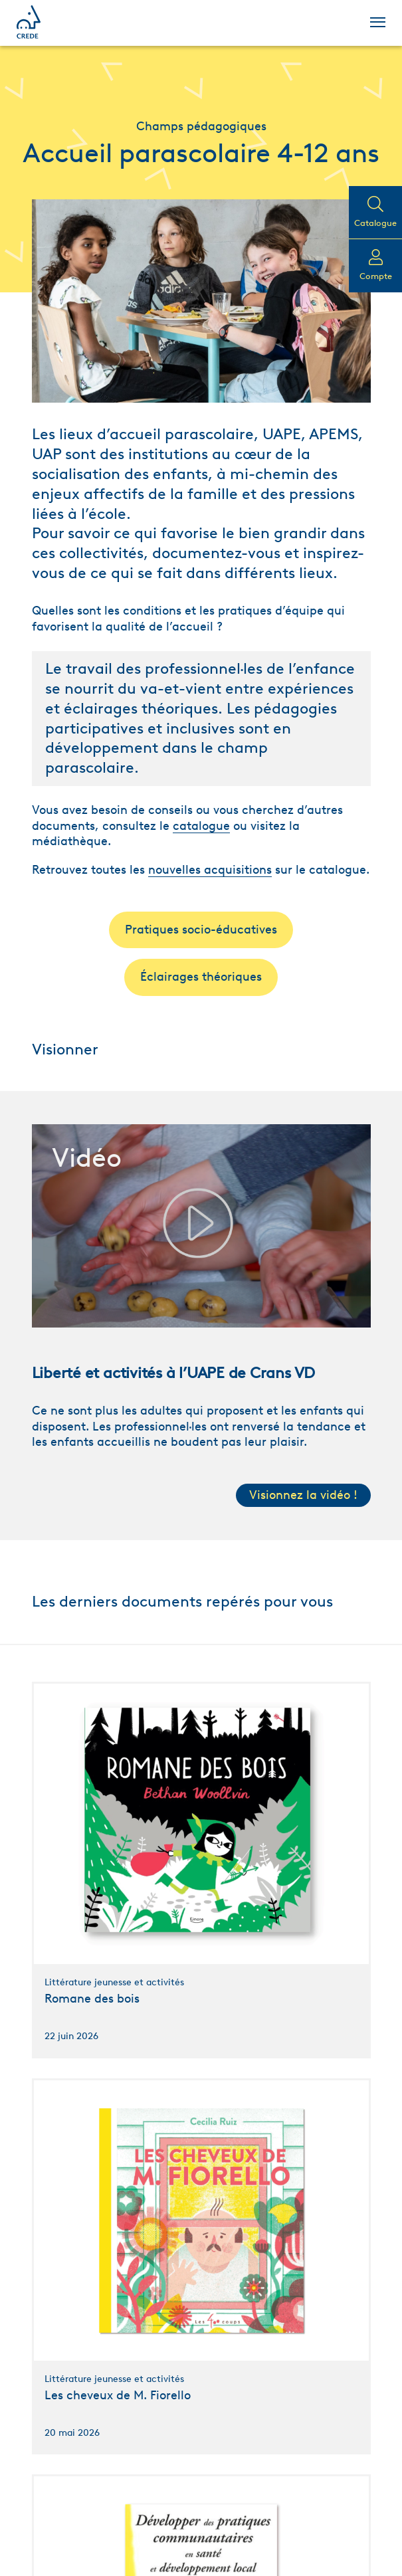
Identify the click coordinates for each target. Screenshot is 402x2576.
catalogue (201, 826)
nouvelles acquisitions (210, 869)
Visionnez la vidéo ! (303, 1495)
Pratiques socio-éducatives (201, 929)
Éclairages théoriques (201, 976)
